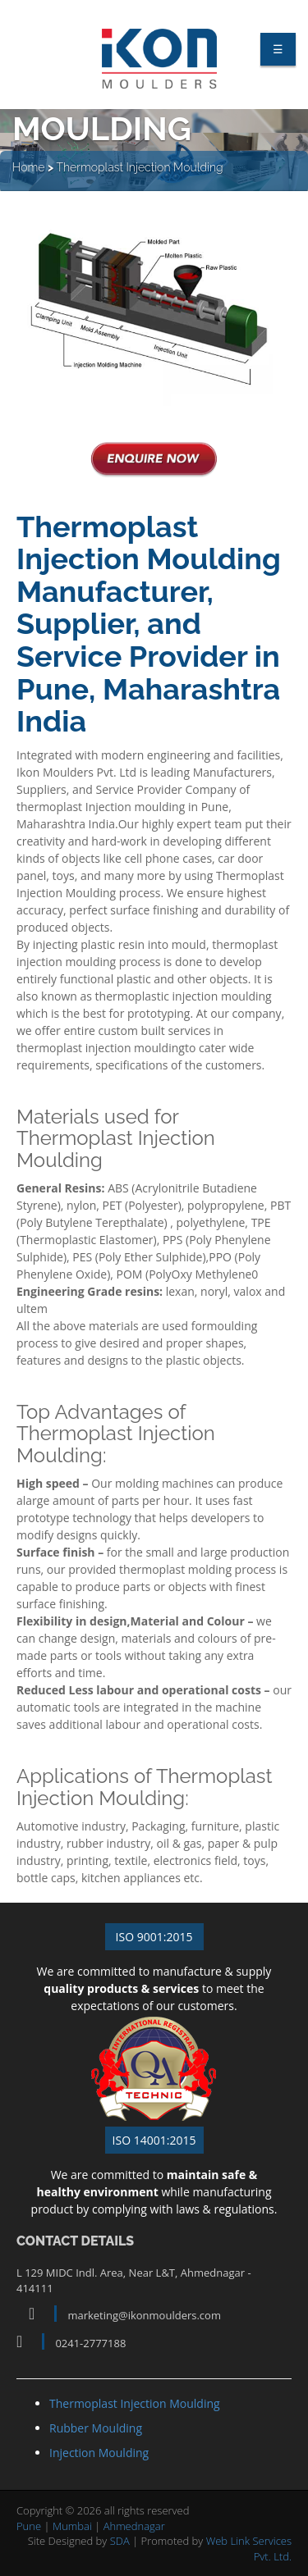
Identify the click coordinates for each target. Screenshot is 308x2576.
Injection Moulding (99, 2452)
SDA (120, 2540)
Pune (28, 2526)
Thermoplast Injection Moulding (139, 172)
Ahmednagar (134, 2526)
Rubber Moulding (95, 2428)
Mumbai (72, 2526)
